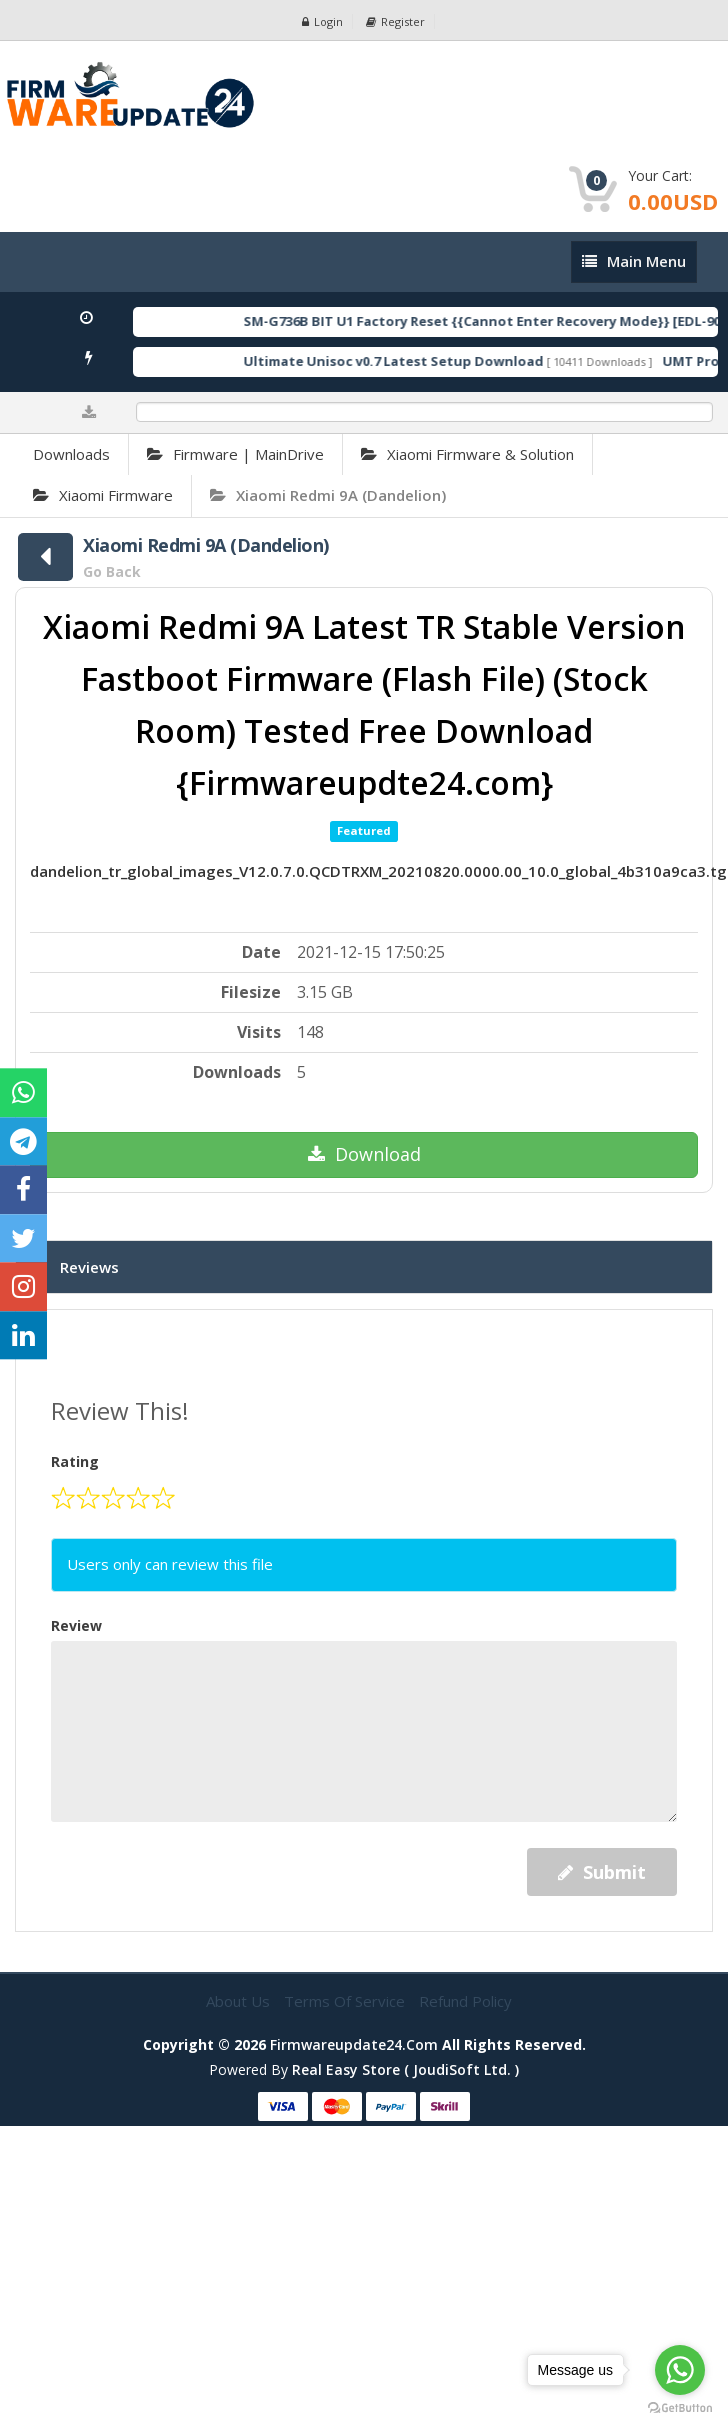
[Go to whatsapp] (680, 2370)
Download (364, 1154)
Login (322, 21)
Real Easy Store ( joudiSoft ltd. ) (405, 2069)
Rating (75, 1461)
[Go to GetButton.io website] (680, 2408)
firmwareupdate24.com (354, 2044)
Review (76, 1625)
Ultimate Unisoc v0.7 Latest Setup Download (414, 361)
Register (395, 21)
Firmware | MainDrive (235, 454)
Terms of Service (346, 2001)
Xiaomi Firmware (103, 495)
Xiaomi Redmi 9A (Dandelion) (328, 495)
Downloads (71, 454)
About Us (240, 2001)
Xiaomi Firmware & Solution (467, 454)
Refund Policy (465, 2001)
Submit (602, 1872)
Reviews (89, 1267)
